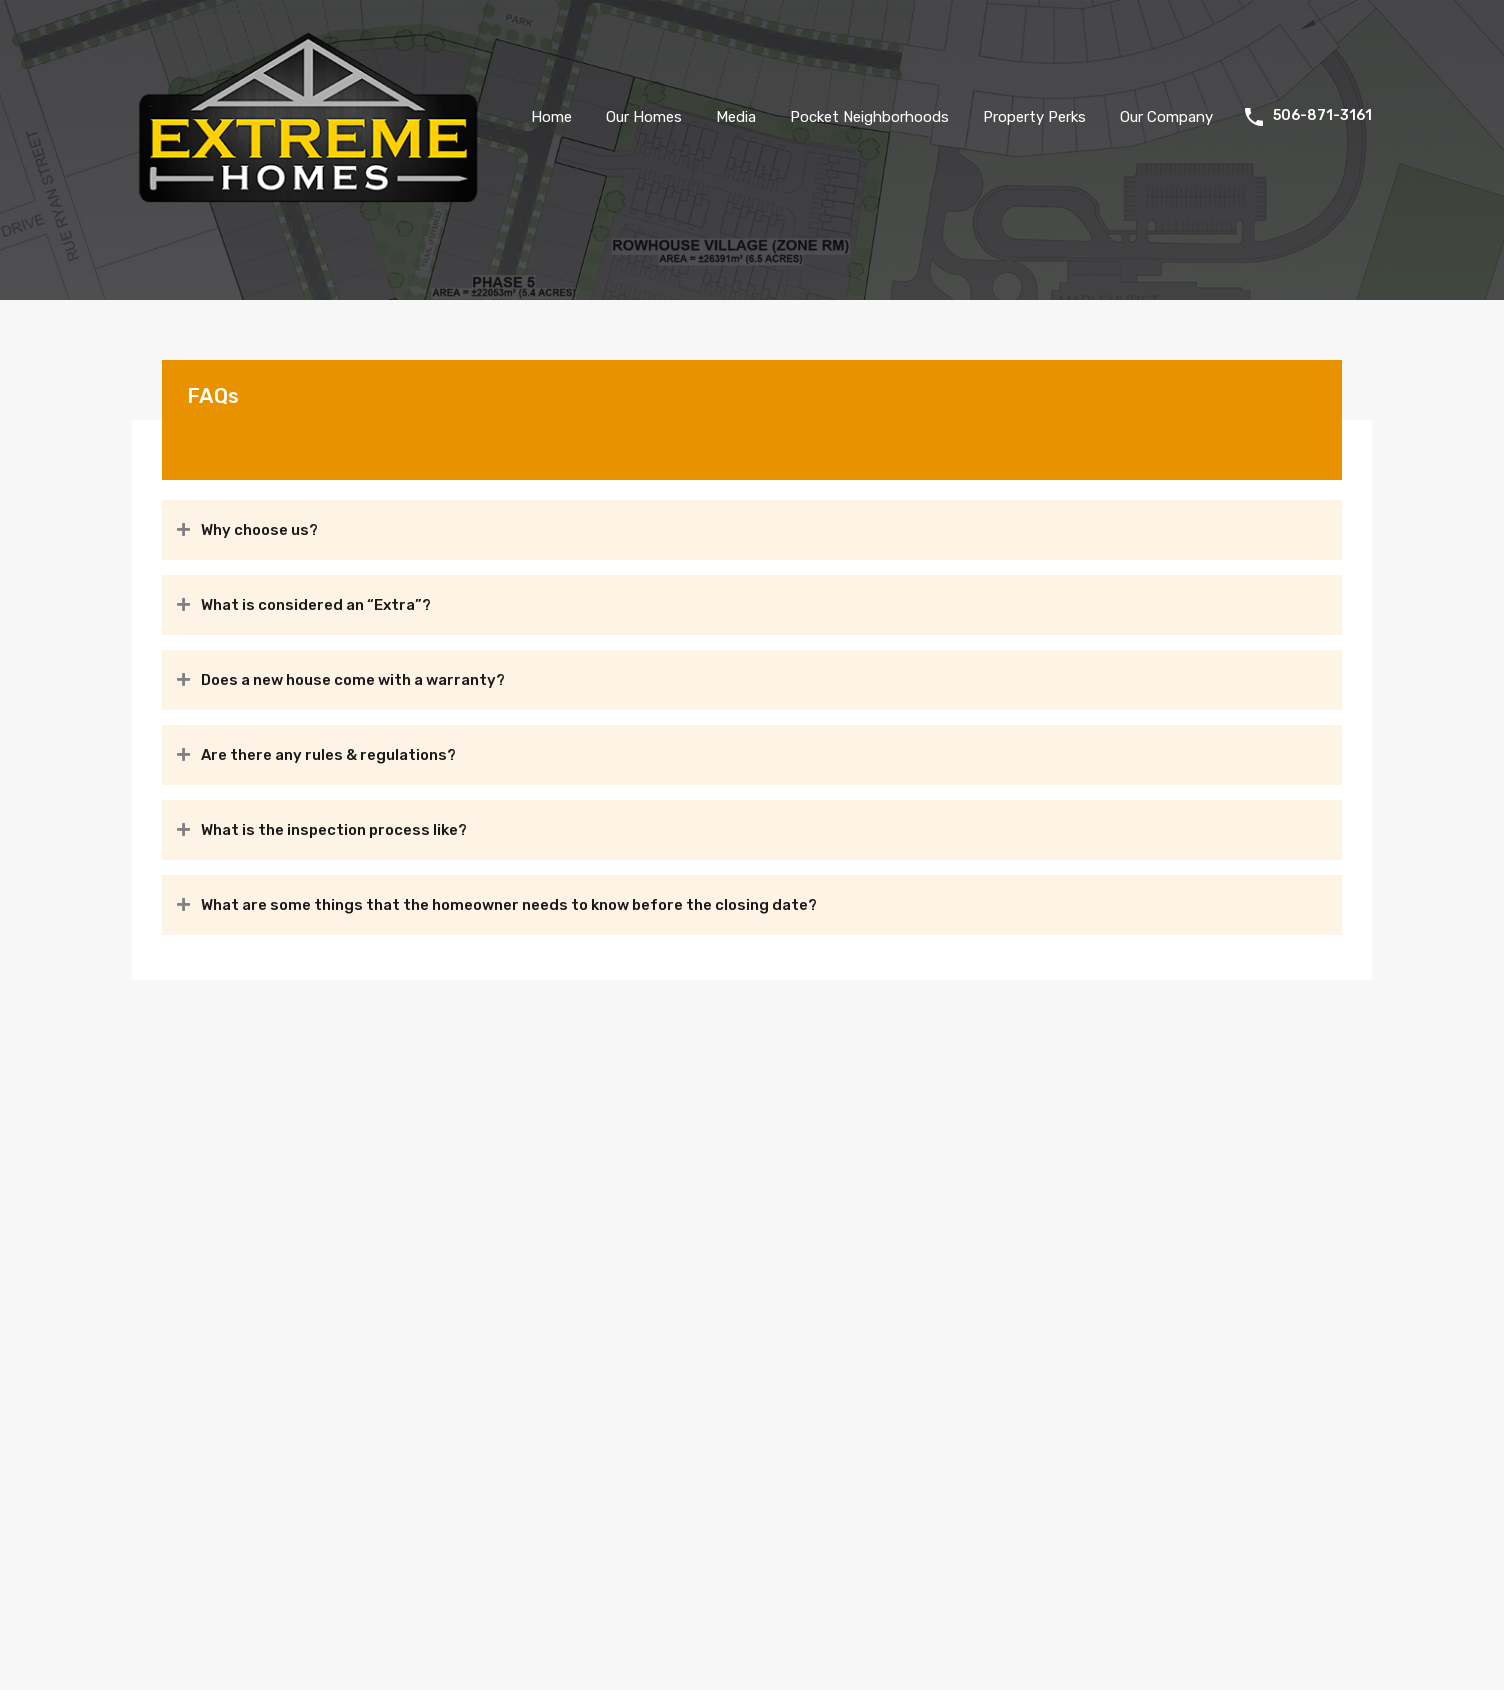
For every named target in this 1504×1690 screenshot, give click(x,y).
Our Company (1166, 117)
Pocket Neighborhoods (869, 117)
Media (736, 117)
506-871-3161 (1322, 116)
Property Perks (1034, 117)
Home (551, 117)
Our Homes (644, 117)
